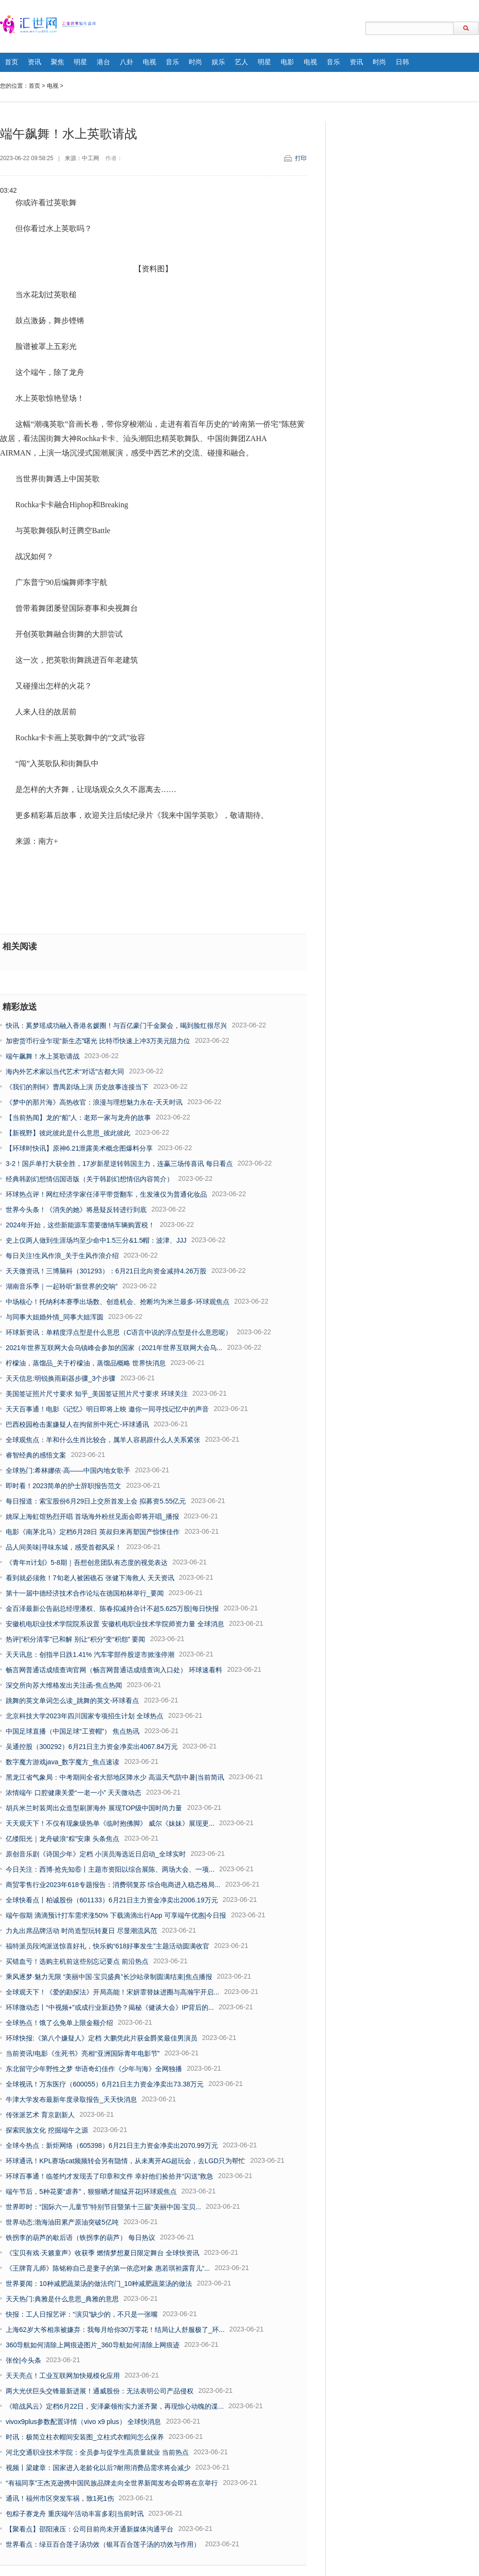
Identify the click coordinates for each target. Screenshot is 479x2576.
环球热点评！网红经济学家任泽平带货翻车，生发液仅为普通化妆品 (106, 1194)
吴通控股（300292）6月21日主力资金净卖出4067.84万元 (92, 1746)
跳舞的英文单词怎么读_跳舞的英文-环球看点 (72, 1700)
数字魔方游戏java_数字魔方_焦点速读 (62, 1762)
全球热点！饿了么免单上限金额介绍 (59, 2023)
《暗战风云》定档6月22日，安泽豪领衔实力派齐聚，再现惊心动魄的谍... (115, 2406)
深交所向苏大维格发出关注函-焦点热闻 (64, 1685)
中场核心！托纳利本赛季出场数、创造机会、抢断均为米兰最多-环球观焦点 (117, 1301)
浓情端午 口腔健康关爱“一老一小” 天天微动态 (73, 1792)
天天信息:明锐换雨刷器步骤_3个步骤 (60, 1378)
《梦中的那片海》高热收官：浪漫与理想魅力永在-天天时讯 (94, 1102)
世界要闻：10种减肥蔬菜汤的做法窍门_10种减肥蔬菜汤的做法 (99, 2283)
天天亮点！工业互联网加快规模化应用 (63, 2375)
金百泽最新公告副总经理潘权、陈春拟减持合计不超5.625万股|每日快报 (112, 1608)
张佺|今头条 (23, 2360)
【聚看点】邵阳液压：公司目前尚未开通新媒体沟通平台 (89, 2529)
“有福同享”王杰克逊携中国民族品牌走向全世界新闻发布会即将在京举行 (112, 2483)
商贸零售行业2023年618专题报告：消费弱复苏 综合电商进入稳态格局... (113, 1884)
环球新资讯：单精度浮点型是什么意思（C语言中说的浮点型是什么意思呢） (119, 1332)
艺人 (241, 62)
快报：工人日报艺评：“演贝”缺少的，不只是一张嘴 (82, 2314)
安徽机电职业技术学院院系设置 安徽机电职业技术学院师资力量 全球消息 (115, 1624)
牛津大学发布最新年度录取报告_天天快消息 (71, 2099)
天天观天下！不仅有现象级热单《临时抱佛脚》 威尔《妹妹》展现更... (110, 1823)
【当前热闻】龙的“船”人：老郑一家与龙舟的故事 (78, 1117)
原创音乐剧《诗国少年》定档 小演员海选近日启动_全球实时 (96, 1854)
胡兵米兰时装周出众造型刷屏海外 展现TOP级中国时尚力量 (94, 1808)
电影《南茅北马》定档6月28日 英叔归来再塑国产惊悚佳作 (93, 1532)
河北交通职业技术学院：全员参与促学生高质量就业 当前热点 (97, 2452)
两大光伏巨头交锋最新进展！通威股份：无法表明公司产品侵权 (100, 2391)
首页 (11, 62)
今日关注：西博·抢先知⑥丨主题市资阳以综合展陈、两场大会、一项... (110, 1869)
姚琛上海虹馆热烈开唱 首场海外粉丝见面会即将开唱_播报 (92, 1516)
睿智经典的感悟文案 (36, 1455)
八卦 (126, 62)
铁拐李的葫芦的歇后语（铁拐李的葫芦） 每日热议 (80, 2237)
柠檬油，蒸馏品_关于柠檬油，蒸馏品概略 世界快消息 (86, 1363)
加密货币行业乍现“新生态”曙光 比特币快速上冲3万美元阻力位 (98, 1041)
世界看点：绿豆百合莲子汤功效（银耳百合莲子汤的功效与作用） (103, 2544)
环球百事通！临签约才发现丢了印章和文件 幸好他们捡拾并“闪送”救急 (109, 2176)
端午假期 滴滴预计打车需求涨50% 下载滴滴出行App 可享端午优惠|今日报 (116, 1915)
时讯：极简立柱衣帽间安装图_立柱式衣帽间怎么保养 (85, 2437)
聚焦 (57, 62)
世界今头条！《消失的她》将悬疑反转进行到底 (76, 1209)
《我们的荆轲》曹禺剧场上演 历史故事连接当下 (77, 1087)
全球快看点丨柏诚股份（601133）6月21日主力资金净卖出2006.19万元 (112, 1900)
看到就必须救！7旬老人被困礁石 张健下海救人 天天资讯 (90, 1578)
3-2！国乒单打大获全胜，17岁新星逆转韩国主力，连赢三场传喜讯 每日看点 (119, 1163)
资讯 (34, 62)
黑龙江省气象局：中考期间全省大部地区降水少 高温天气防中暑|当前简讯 (115, 1777)
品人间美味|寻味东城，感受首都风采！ (64, 1547)
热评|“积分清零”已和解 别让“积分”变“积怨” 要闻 (75, 1639)
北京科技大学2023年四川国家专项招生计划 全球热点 (84, 1716)
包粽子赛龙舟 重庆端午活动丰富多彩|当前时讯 (75, 2514)
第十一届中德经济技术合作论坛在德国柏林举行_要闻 (85, 1593)
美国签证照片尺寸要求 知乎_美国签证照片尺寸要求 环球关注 (97, 1394)
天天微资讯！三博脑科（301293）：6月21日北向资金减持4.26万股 (106, 1271)
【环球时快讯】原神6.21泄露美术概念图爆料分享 (79, 1148)
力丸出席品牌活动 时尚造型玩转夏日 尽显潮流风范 (81, 1931)
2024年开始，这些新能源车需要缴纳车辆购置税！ (80, 1225)
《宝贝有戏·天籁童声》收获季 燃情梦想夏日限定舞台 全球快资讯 (102, 2253)
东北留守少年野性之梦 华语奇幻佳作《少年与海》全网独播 (94, 2069)
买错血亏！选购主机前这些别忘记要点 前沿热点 (77, 1961)
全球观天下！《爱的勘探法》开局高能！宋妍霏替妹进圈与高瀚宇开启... (112, 1992)
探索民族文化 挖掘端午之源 (47, 2130)
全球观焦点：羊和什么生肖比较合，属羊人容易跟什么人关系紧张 (103, 1440)
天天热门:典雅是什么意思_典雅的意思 (62, 2299)
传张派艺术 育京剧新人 (40, 2115)
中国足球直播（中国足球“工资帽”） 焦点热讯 (72, 1731)
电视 (149, 62)
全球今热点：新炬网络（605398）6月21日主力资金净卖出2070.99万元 (112, 2145)
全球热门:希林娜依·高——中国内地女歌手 (68, 1470)
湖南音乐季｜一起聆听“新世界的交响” (61, 1286)
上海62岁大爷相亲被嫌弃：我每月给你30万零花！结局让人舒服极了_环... (115, 2329)
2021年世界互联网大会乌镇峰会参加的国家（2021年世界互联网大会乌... (114, 1348)
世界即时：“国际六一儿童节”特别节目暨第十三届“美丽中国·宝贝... (103, 2207)
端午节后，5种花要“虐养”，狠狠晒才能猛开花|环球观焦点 (91, 2191)
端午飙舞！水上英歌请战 (43, 1056)
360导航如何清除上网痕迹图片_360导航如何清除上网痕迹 (93, 2345)
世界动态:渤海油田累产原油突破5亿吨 (62, 2222)
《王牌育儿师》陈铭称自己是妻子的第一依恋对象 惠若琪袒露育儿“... (108, 2268)
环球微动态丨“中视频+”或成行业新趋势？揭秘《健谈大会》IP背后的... (110, 2007)
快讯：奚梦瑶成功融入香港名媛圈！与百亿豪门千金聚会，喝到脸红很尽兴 (116, 1025)
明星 (80, 62)
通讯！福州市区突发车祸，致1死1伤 (60, 2498)
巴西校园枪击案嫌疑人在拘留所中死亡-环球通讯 (77, 1424)
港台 (103, 62)
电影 (287, 62)
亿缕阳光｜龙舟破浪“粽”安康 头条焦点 (62, 1838)
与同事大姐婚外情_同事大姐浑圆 (54, 1317)
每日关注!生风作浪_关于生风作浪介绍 (62, 1255)
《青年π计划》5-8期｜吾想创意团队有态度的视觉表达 (87, 1562)
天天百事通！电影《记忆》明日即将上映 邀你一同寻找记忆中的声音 (107, 1409)
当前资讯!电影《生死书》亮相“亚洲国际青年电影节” (83, 2053)
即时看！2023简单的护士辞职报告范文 (63, 1486)
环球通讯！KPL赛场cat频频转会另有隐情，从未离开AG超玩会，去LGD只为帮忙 (125, 2161)
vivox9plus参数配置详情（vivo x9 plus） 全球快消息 (83, 2421)
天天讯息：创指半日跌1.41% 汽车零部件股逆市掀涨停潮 (90, 1654)
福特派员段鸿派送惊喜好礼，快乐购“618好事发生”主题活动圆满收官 (107, 1946)
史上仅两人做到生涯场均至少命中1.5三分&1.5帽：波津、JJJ (96, 1240)
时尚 (195, 62)
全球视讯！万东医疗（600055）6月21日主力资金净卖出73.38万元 (105, 2084)
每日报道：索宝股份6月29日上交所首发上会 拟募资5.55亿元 (96, 1501)
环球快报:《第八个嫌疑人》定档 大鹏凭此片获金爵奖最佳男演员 (101, 2038)
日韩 (402, 62)
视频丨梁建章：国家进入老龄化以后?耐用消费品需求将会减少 (98, 2467)
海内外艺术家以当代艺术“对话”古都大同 (65, 1071)
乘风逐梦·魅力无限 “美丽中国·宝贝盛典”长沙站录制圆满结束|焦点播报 (109, 1977)
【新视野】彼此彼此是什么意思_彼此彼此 (68, 1133)
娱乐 (218, 62)
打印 (301, 158)
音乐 (172, 62)
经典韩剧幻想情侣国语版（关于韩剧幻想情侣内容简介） (89, 1179)
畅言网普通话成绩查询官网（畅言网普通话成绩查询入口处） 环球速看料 (114, 1670)
